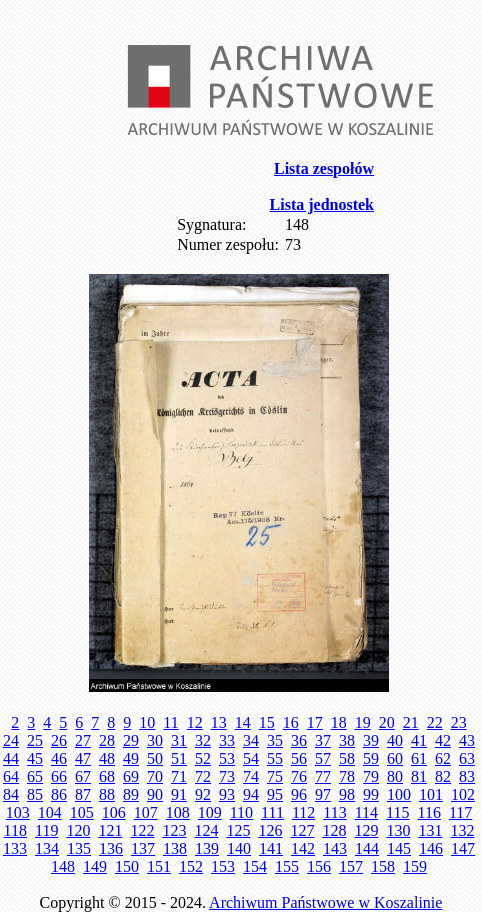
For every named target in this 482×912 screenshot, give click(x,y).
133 (15, 848)
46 (59, 758)
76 (299, 776)
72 (203, 776)
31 (179, 740)
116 (429, 812)
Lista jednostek (322, 204)
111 (272, 812)
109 (210, 812)
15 (267, 722)
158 (383, 866)
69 (131, 776)
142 (303, 848)
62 (443, 758)
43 (467, 740)
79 (371, 776)
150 (127, 866)
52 (203, 758)
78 (347, 776)
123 (174, 830)
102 (463, 794)
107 (146, 812)
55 (275, 758)
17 (315, 722)
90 (155, 794)
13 (219, 722)
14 (243, 722)
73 (227, 776)
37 (323, 740)
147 (463, 848)
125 (238, 830)
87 (83, 794)
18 (339, 722)
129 (366, 830)
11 (170, 722)
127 (302, 830)
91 (179, 794)
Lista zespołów (324, 168)
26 (59, 740)
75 (275, 776)
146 (431, 848)
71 (179, 776)
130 (398, 830)
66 (59, 776)
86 (59, 794)
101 (431, 794)
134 (47, 848)
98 (347, 794)
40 (395, 740)
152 (191, 866)
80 (395, 776)
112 (303, 812)
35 (275, 740)
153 (223, 866)
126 (270, 830)
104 (50, 812)
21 (411, 722)
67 (83, 776)
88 (107, 794)
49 (131, 758)
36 (299, 740)
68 (107, 776)
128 (334, 830)
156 (319, 866)
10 (147, 722)
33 (227, 740)
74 (251, 776)
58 (347, 758)
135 (79, 848)
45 (35, 758)
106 (114, 812)
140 (239, 848)
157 (351, 866)
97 (323, 794)
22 (435, 722)
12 (195, 722)
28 (107, 740)
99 (371, 794)
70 (155, 776)
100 (399, 794)
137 (143, 848)
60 (395, 758)
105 (82, 812)
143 (335, 848)
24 (11, 740)
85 (35, 794)
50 (155, 758)
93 (227, 794)
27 (83, 740)
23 (459, 722)
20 (387, 722)
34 (251, 740)
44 (11, 758)
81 (419, 776)
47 (83, 758)
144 (367, 848)
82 (443, 776)
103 (18, 812)
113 (334, 812)
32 (203, 740)
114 (366, 812)
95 (275, 794)
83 (467, 776)
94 (251, 794)
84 (11, 794)
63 (467, 758)
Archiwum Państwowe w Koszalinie (325, 902)
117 (460, 812)
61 (419, 758)
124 (206, 830)
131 (430, 830)
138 (175, 848)
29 (131, 740)
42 (443, 740)
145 (399, 848)
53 (227, 758)
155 (287, 866)
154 (255, 866)
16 (291, 722)
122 (142, 830)
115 (397, 812)
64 (11, 776)
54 (251, 758)
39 (371, 740)
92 (203, 794)
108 (178, 812)
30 (155, 740)
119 (46, 830)
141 (271, 848)
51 (179, 758)
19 (363, 722)
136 (111, 848)
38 (347, 740)
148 (63, 866)
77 (323, 776)
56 (299, 758)
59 (371, 758)
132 (462, 830)
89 (131, 794)
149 (95, 866)
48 (107, 758)
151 (159, 866)
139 (207, 848)
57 (323, 758)
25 (35, 740)
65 (35, 776)
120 (78, 830)
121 (110, 830)
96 (299, 794)
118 (15, 830)
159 (415, 866)
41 (419, 740)
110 (241, 812)
